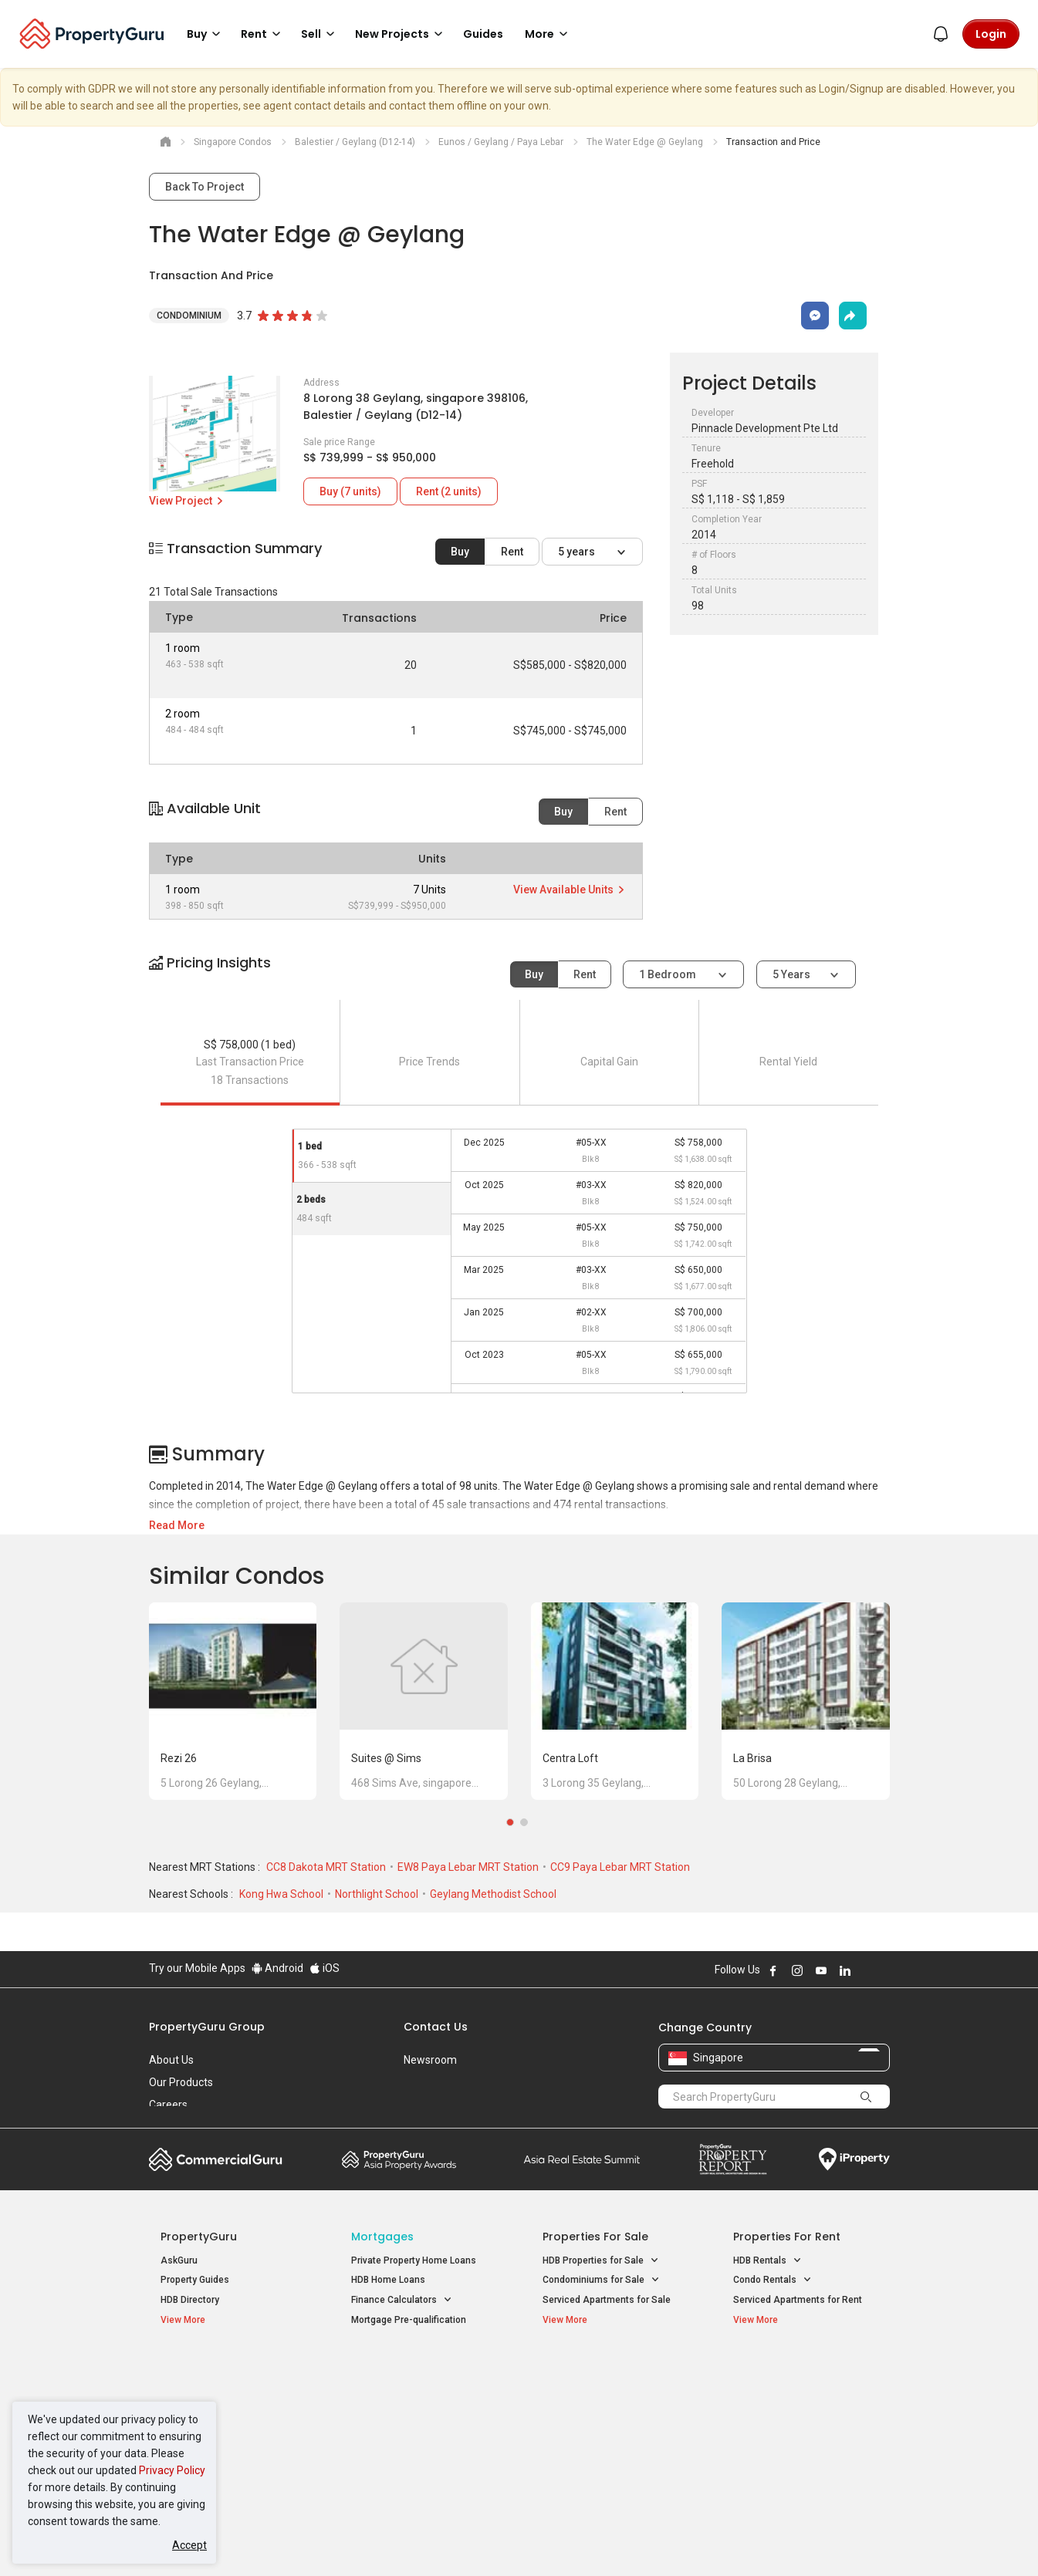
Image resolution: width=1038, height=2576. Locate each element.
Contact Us (436, 2026)
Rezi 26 (179, 1758)
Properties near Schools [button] (602, 2430)
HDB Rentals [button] (767, 2261)
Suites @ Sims (386, 1758)
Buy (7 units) (350, 491)
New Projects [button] (401, 34)
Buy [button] (206, 34)
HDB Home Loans (388, 2279)
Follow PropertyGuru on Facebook (773, 1970)
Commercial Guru (215, 2159)
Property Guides (195, 2279)
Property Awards (399, 2159)
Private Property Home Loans (413, 2260)
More (549, 34)
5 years (577, 551)
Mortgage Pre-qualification (408, 2319)
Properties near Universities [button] (610, 2410)
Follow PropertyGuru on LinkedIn (845, 1970)
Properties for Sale (595, 2236)
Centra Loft (570, 1758)
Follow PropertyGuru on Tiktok (883, 1970)
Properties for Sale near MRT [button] (421, 2410)
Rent (512, 551)
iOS (324, 1968)
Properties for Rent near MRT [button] (421, 2430)
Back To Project (204, 187)
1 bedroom (668, 974)
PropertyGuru (199, 2236)
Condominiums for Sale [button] (601, 2280)
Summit (581, 2159)
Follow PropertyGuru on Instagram (797, 1970)
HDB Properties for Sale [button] (601, 2261)
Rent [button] (263, 34)
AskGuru (179, 2260)
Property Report (732, 2159)
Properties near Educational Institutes (604, 2378)
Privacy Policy (172, 2470)
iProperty (854, 2159)
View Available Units (570, 889)
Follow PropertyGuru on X (866, 1970)
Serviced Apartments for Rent (797, 2299)
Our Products (181, 2082)
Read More (177, 1525)
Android (277, 1968)
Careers (168, 2104)
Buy (460, 551)
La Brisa (752, 1758)
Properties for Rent (786, 2236)
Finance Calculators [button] (401, 2300)
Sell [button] (320, 34)
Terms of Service (315, 2540)
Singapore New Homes (224, 2370)
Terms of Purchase (506, 2540)
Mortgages (382, 2236)
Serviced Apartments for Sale (607, 2299)
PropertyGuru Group (207, 2026)
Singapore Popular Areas (803, 2370)
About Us (171, 2060)
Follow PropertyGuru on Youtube (821, 1970)
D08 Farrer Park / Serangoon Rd (800, 2449)
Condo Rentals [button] (772, 2280)
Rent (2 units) (449, 491)
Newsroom (430, 2060)
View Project (187, 501)
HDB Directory (190, 2299)
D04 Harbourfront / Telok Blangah (804, 2394)
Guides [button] (483, 34)
